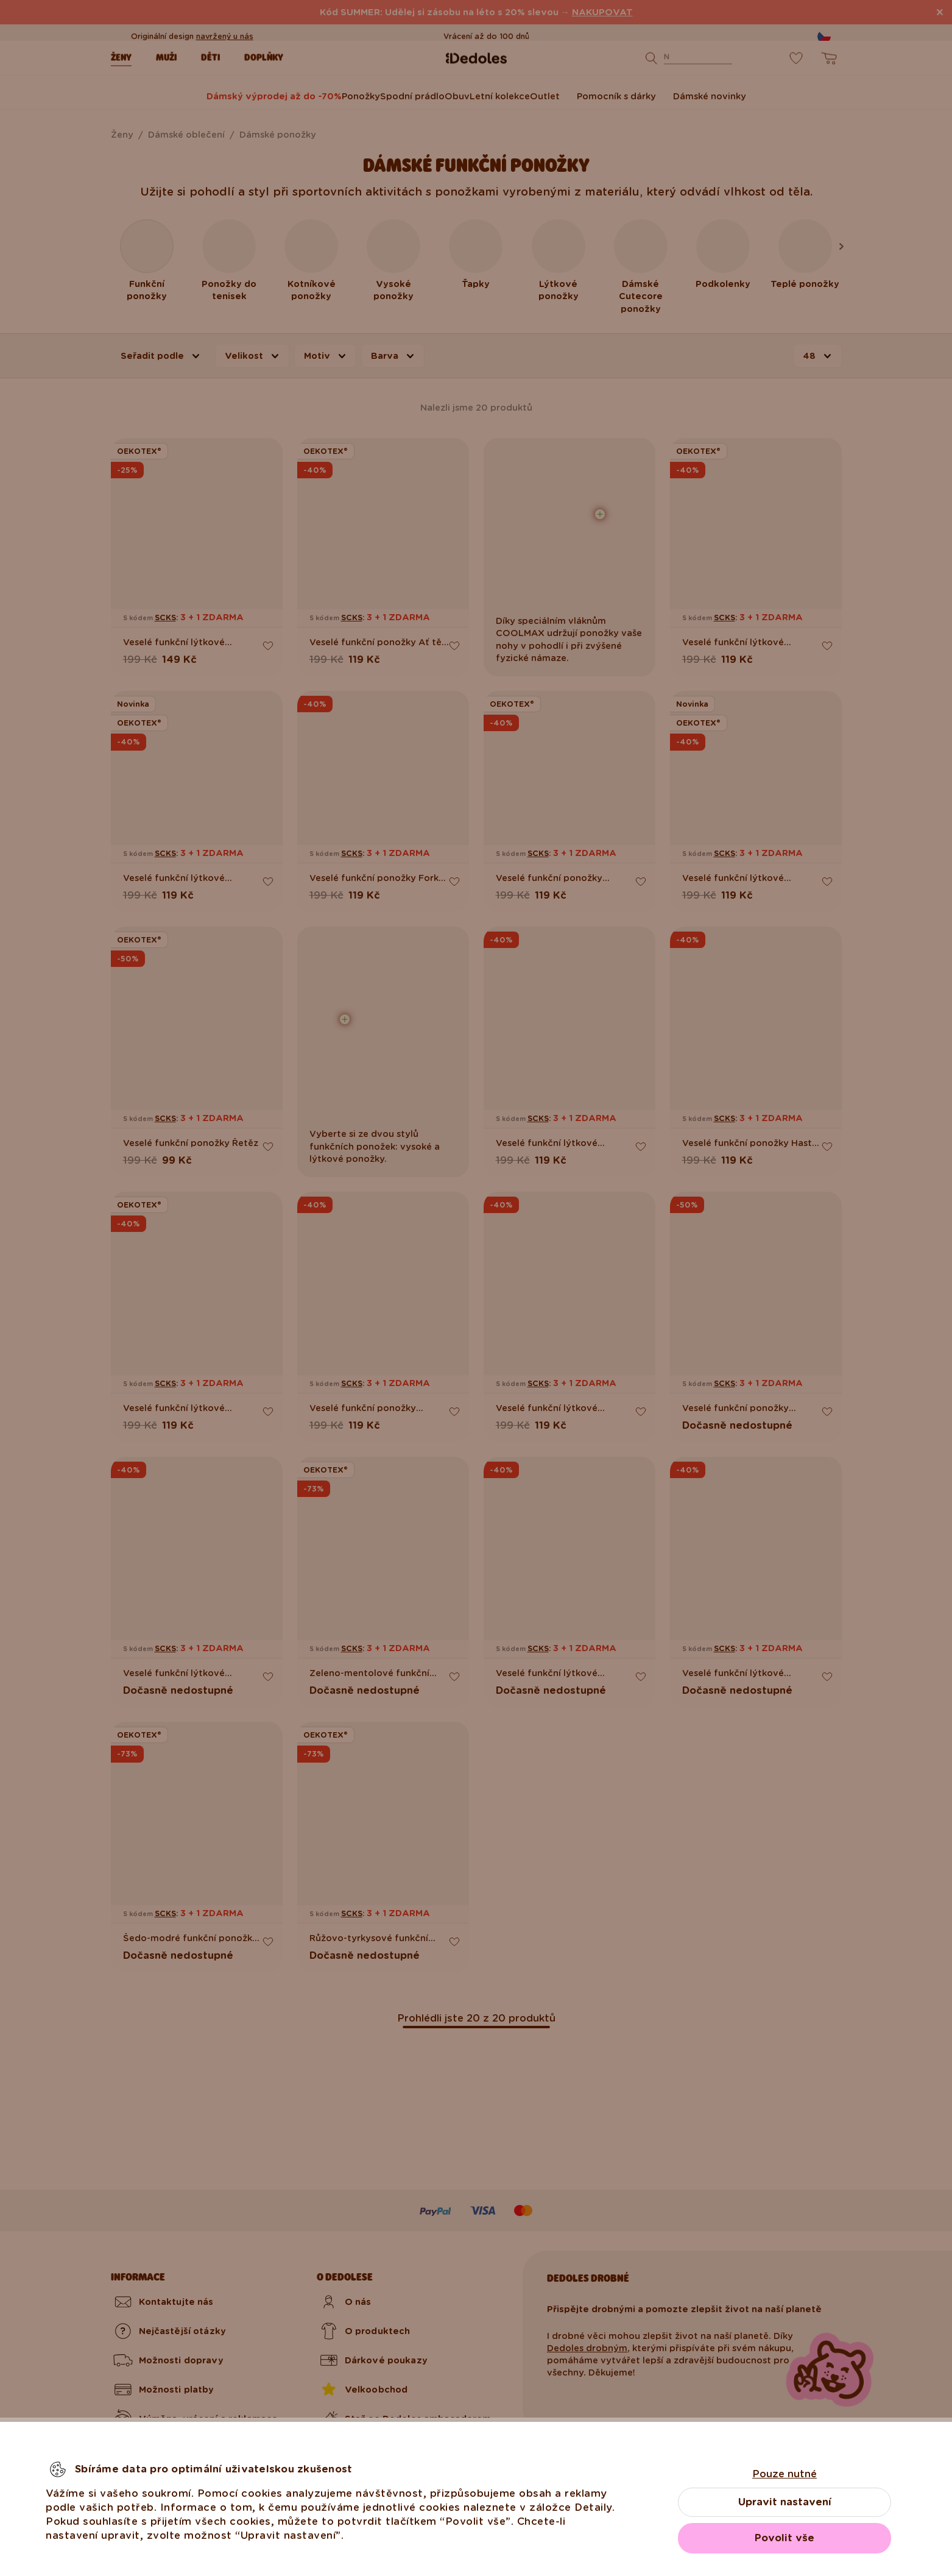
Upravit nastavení (784, 2502)
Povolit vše (784, 2538)
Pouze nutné (784, 2474)
